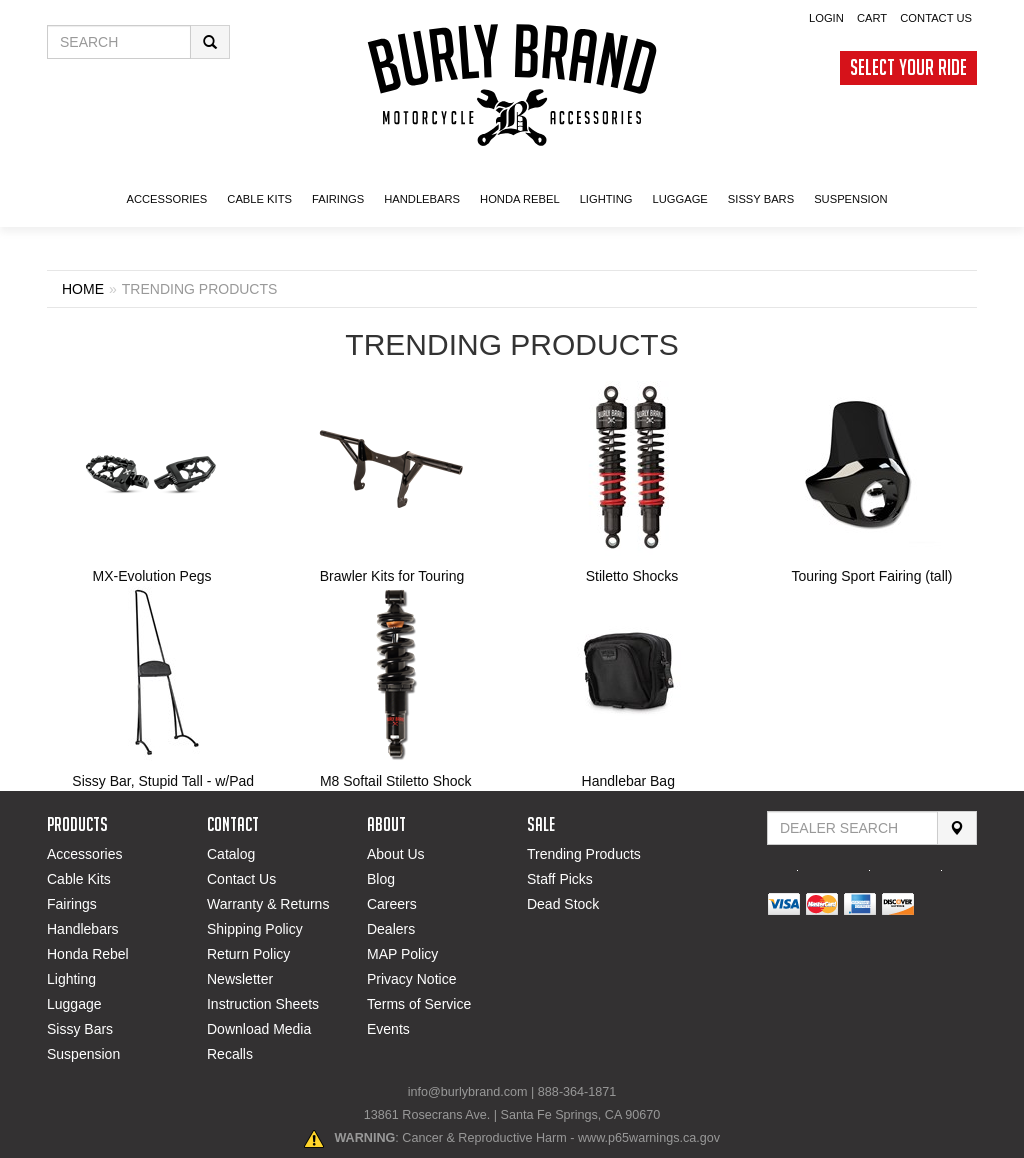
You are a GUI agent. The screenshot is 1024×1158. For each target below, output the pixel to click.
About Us (396, 854)
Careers (392, 904)
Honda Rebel (88, 954)
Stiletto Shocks (632, 576)
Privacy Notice (411, 979)
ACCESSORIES (166, 199)
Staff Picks (560, 879)
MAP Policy (402, 954)
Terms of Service (419, 1004)
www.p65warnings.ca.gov (649, 1138)
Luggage (74, 1004)
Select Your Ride (908, 67)
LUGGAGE (679, 199)
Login (826, 18)
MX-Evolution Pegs (151, 576)
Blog (381, 879)
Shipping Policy (255, 929)
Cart (872, 18)
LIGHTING (606, 199)
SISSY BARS (761, 199)
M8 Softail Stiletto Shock (396, 781)
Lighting (71, 979)
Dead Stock (563, 904)
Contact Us (936, 18)
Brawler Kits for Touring (392, 576)
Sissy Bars (80, 1029)
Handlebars (422, 199)
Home (83, 289)
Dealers (391, 929)
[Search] (957, 828)
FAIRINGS (338, 199)
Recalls (230, 1054)
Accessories (84, 854)
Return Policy (248, 954)
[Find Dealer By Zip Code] (852, 828)
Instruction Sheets (263, 1004)
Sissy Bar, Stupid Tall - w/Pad (163, 781)
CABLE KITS (259, 199)
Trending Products (584, 854)
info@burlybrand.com (468, 1092)
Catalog (231, 854)
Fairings (72, 904)
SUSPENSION (850, 199)
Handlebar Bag (628, 781)
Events (388, 1029)
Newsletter (240, 979)
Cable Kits (79, 879)
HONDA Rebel (520, 199)
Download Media (259, 1029)
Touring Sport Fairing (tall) (871, 576)
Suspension (83, 1054)
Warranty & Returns (268, 904)
